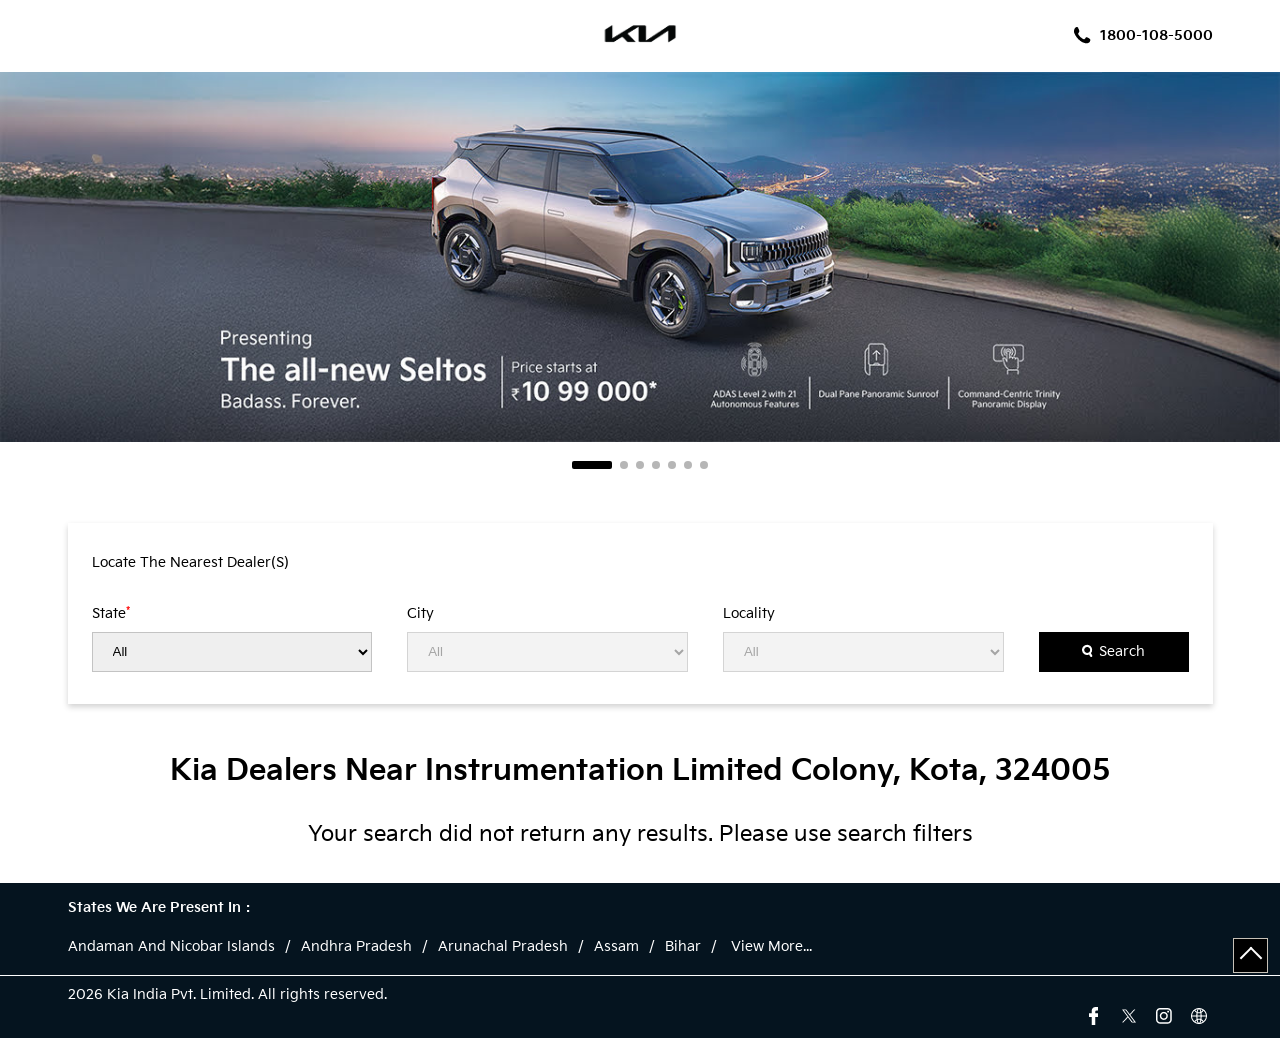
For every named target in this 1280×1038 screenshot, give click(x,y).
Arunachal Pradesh (503, 947)
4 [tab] (656, 465)
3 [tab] (640, 465)
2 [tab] (624, 465)
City (420, 614)
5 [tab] (672, 465)
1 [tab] (592, 465)
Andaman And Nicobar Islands (171, 947)
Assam (616, 947)
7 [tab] (704, 465)
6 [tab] (688, 465)
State (111, 613)
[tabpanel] (640, 257)
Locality (749, 614)
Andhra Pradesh (356, 947)
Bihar (683, 947)
